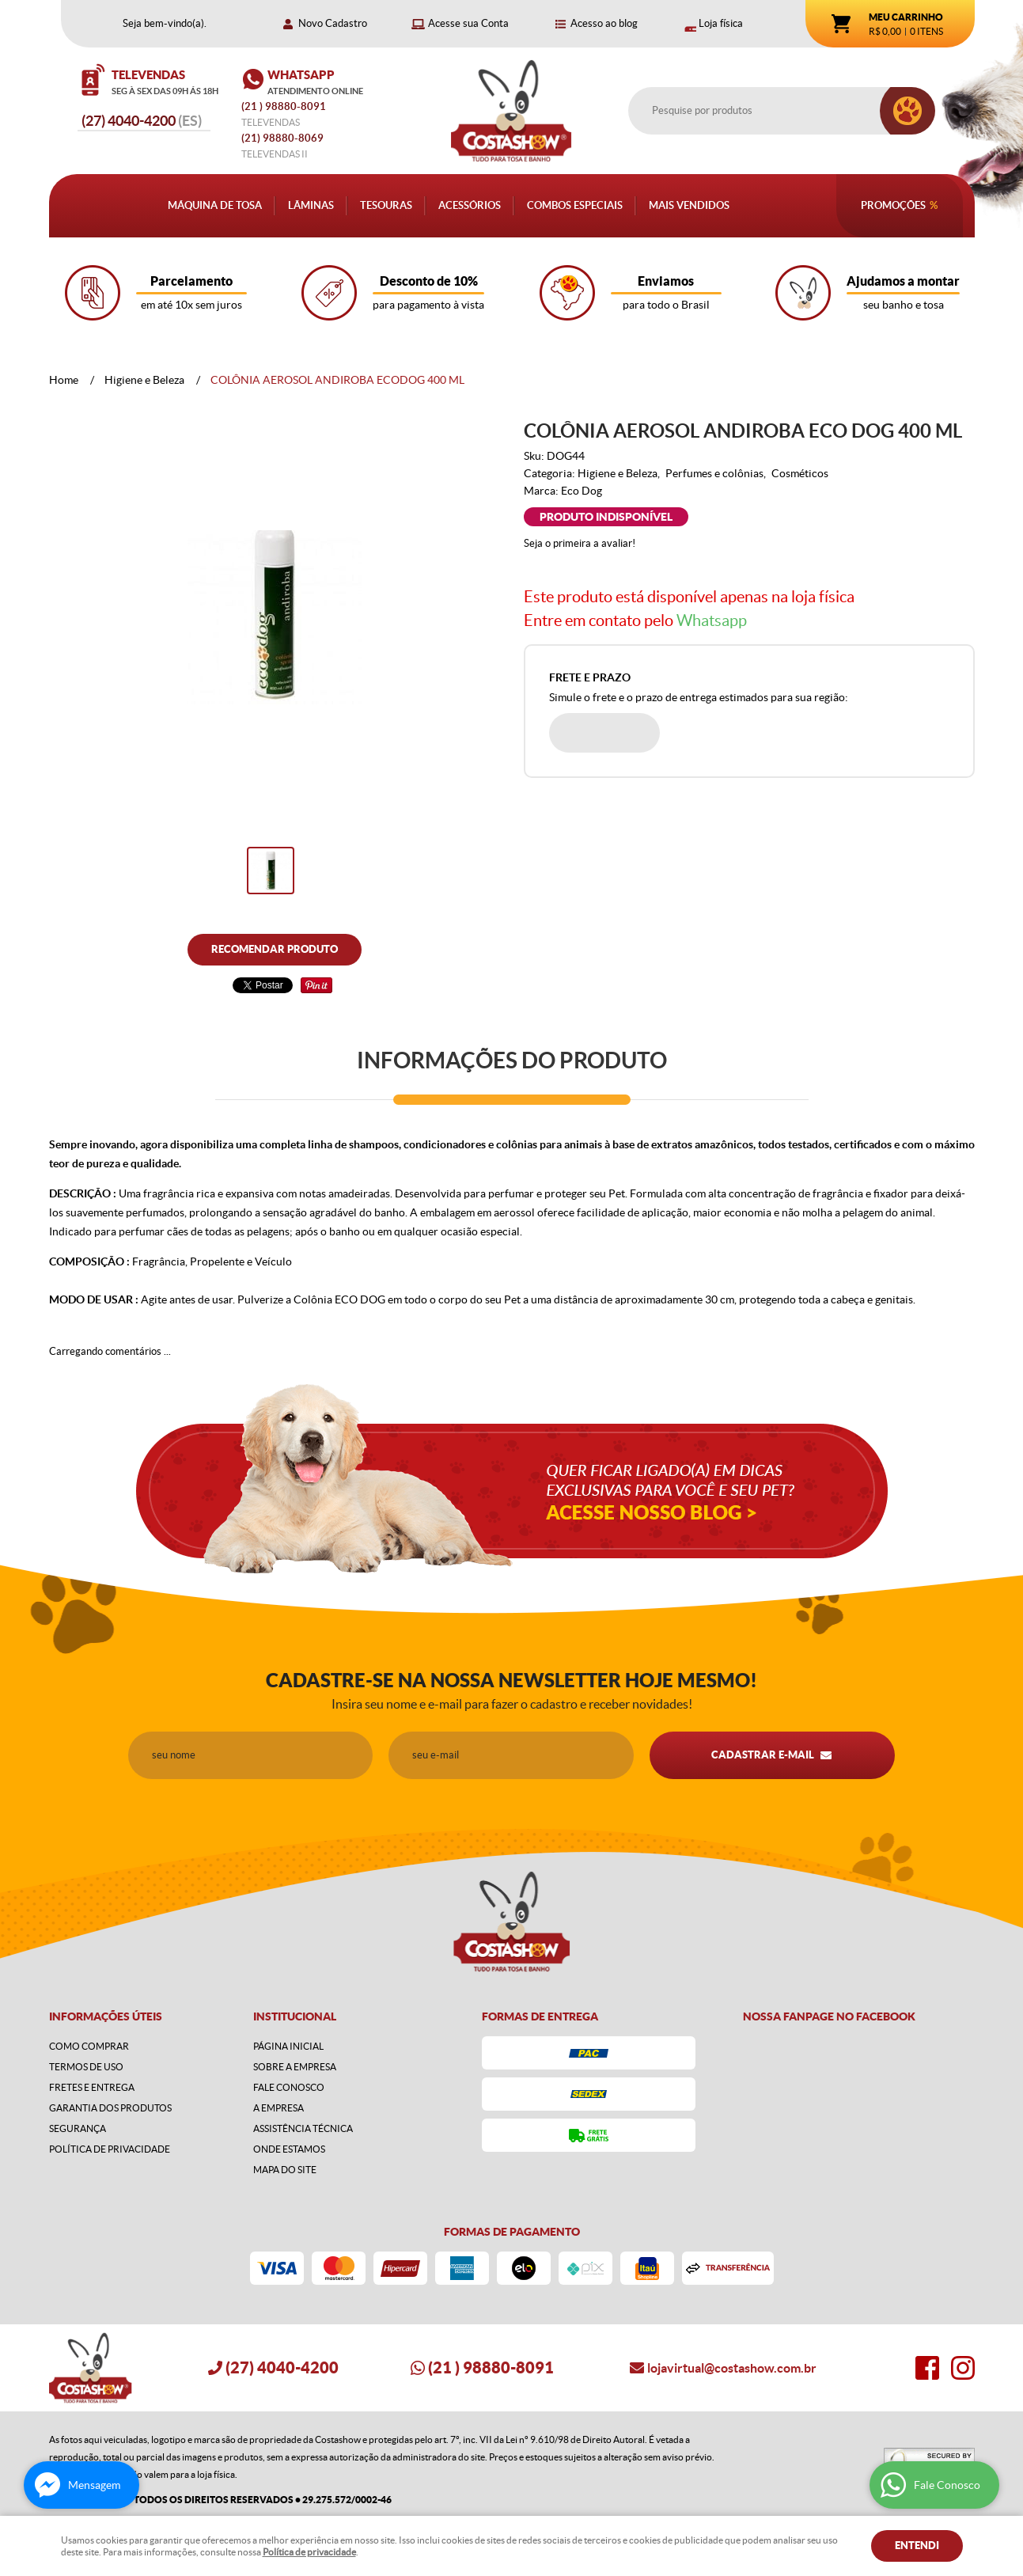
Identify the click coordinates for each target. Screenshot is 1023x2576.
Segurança (77, 2128)
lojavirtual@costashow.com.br (732, 2368)
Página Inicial (288, 2046)
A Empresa (278, 2108)
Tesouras (386, 205)
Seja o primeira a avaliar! (579, 543)
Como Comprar (89, 2046)
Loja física (721, 23)
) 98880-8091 (284, 106)
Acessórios (469, 205)
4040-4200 (142, 120)
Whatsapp (711, 620)
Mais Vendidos (689, 205)
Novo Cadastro (332, 23)
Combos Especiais (575, 205)
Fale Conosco (288, 2087)
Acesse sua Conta (468, 23)
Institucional (294, 2016)
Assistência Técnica (303, 2128)
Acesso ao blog (604, 23)
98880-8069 (282, 138)
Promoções (893, 205)
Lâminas (311, 205)
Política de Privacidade (109, 2149)
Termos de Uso (86, 2067)
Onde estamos (289, 2149)
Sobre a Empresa (294, 2067)
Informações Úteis (105, 2016)
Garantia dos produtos (110, 2108)
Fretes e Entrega (92, 2087)
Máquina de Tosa (215, 205)
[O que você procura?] (907, 111)
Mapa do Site (284, 2169)
